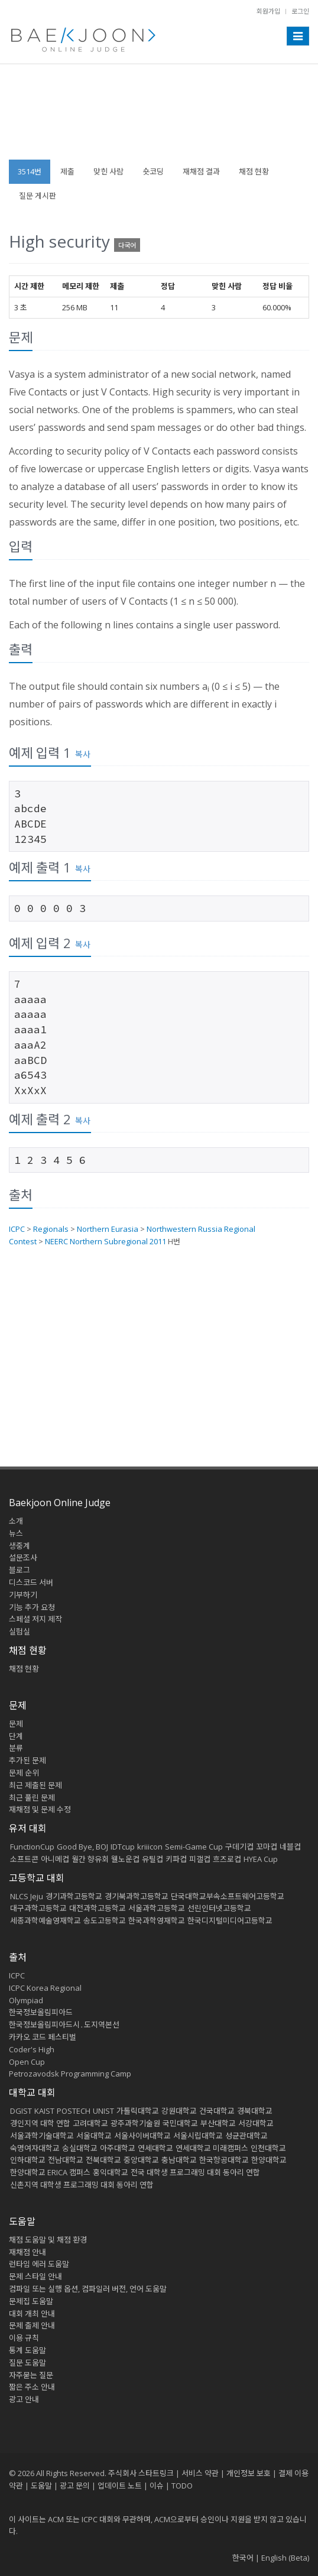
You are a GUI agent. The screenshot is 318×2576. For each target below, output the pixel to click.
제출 (67, 171)
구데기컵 (239, 1846)
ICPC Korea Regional (45, 1988)
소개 (16, 1521)
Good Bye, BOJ (82, 1846)
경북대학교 (254, 2110)
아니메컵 (55, 1859)
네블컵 (290, 1846)
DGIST (21, 2110)
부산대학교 (218, 2123)
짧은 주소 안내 (32, 2387)
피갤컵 (199, 1859)
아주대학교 (117, 2148)
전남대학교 (65, 2160)
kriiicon (150, 1846)
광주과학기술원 (135, 2123)
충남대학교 (179, 2160)
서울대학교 (94, 2135)
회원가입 (268, 11)
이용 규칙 (24, 2337)
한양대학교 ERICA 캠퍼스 (50, 2172)
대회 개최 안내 (32, 2313)
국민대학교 (180, 2123)
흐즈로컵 (227, 1859)
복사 (82, 754)
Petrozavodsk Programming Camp (70, 2073)
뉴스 (16, 1533)
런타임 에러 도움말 (39, 2264)
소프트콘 (24, 1859)
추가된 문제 (27, 1760)
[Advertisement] (159, 117)
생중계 (19, 1545)
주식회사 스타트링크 (141, 2473)
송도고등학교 (104, 1920)
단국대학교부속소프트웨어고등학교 (227, 1896)
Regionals (51, 1229)
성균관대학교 (246, 2135)
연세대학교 (155, 2148)
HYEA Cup (261, 1859)
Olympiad (26, 2000)
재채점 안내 (27, 2252)
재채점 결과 (201, 171)
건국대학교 (217, 2110)
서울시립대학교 (198, 2135)
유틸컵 (152, 1859)
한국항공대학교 (224, 2160)
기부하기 (23, 1594)
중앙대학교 (141, 2160)
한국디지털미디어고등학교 (229, 1920)
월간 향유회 (90, 1859)
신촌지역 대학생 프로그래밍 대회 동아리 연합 (82, 2184)
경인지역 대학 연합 (40, 2123)
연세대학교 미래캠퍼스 (212, 2148)
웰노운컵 (125, 1859)
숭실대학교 (80, 2148)
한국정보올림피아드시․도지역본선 (64, 2024)
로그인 (300, 11)
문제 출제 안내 (32, 2325)
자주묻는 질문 (31, 2375)
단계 (16, 1736)
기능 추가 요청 (32, 1607)
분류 (16, 1748)
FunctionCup (32, 1846)
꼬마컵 (266, 1846)
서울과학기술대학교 (42, 2135)
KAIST (44, 2110)
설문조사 (23, 1557)
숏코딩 (153, 171)
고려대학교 (90, 2123)
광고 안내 (24, 2399)
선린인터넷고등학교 (219, 1908)
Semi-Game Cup (194, 1846)
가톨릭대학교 (137, 2110)
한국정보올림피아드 (41, 2012)
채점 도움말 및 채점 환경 (48, 2239)
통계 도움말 (27, 2350)
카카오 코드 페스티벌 (42, 2037)
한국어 (243, 2557)
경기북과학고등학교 (136, 1896)
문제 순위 (24, 1772)
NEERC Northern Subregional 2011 (105, 1241)
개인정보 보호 (248, 2473)
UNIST (103, 2110)
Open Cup (27, 2061)
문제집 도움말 (31, 2301)
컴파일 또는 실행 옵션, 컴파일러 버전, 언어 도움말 (88, 2288)
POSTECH (73, 2110)
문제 (16, 1723)
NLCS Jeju (26, 1896)
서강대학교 (256, 2123)
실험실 (19, 1631)
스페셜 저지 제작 (35, 1619)
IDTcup (123, 1846)
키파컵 (176, 1859)
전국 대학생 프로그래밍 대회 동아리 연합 (195, 2172)
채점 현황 (254, 171)
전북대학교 (103, 2160)
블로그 (19, 1570)
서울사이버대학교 (142, 2135)
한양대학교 (269, 2160)
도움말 (22, 2221)
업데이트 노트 (120, 2485)
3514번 (29, 171)
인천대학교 (268, 2148)
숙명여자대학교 (35, 2148)
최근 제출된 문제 (35, 1785)
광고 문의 (75, 2485)
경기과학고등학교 (74, 1896)
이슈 (157, 2485)
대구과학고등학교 (38, 1908)
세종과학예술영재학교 (45, 1920)
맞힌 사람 (108, 171)
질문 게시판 (37, 195)
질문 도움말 (27, 2362)
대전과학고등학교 (97, 1908)
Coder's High (31, 2049)
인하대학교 (28, 2160)
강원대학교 (179, 2110)
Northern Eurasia (107, 1229)
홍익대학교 (110, 2172)
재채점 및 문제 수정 (40, 1809)
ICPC (17, 1229)
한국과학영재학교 (156, 1920)
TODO (182, 2485)
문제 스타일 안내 (35, 2276)
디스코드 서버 (31, 1582)
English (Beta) (285, 2557)
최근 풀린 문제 (32, 1797)
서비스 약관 (200, 2473)
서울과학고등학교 (156, 1908)
